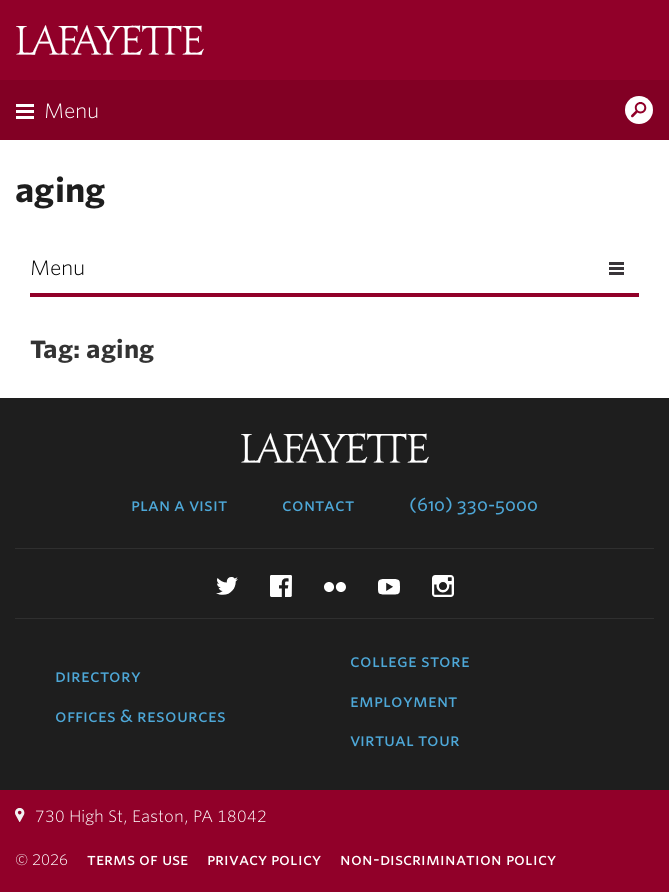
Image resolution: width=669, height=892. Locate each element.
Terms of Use (137, 859)
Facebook (281, 586)
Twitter (227, 586)
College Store (410, 661)
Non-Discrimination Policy (448, 859)
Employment (403, 701)
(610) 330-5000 (473, 505)
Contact (318, 505)
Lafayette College (110, 42)
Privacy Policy (264, 859)
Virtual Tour (405, 740)
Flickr (335, 586)
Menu (71, 111)
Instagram (443, 586)
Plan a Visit (179, 505)
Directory (98, 676)
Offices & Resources (140, 716)
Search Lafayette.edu (639, 112)
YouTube (389, 586)
